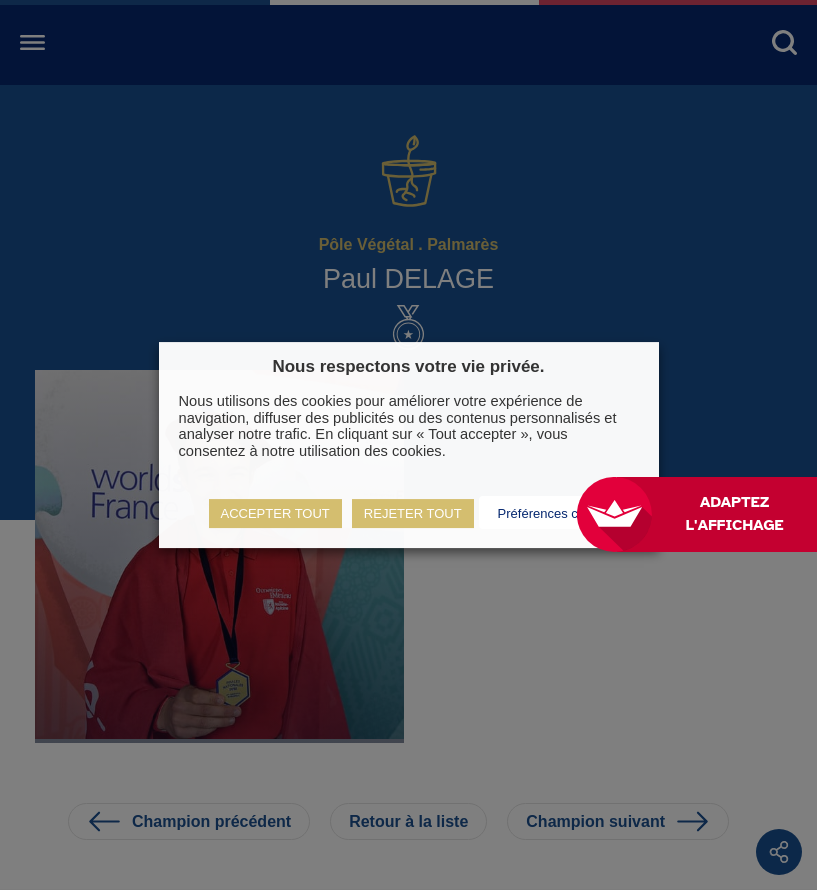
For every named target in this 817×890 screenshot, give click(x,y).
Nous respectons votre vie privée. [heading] (408, 366)
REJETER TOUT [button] (413, 513)
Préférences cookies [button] (557, 513)
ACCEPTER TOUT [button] (275, 513)
